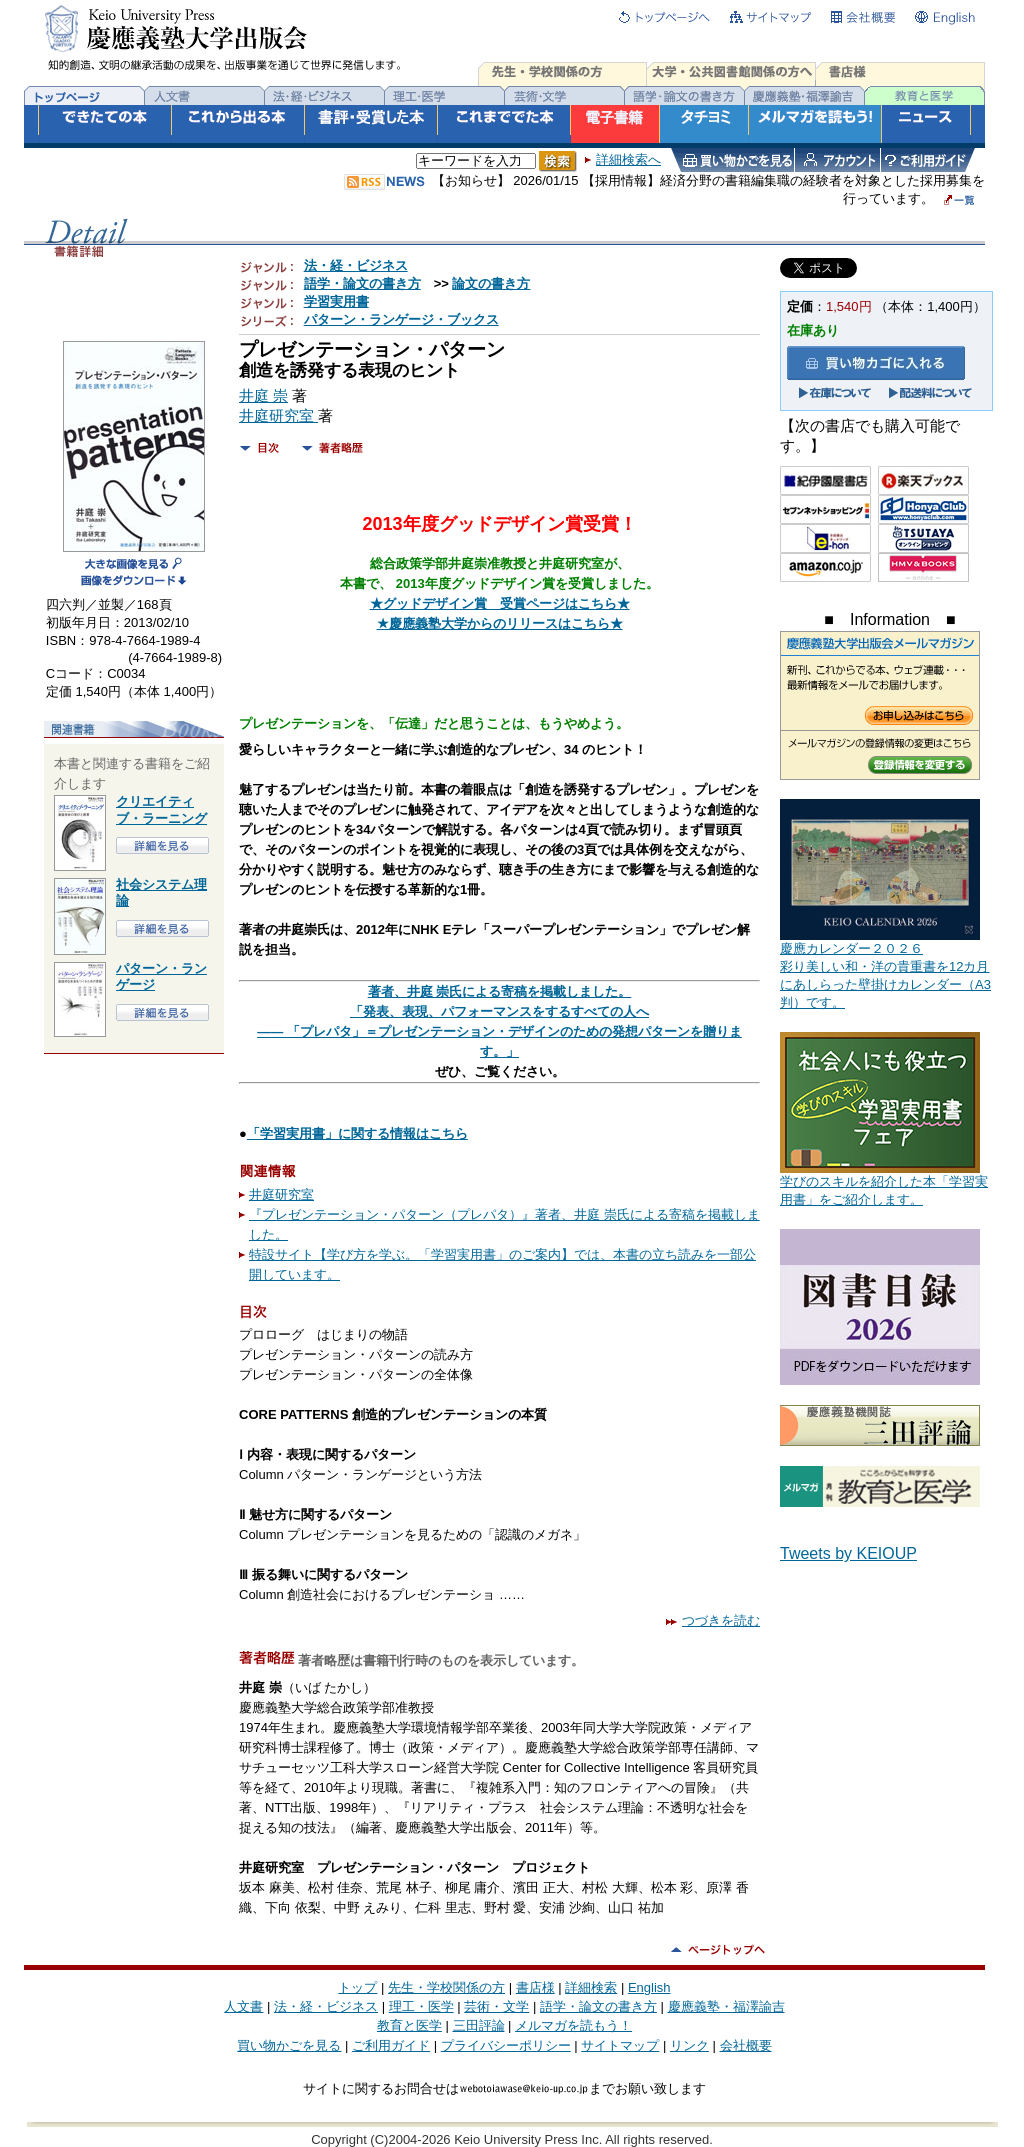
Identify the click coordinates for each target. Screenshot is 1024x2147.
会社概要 (746, 2045)
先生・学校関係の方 (446, 1987)
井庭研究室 (278, 416)
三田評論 (479, 2025)
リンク (689, 2045)
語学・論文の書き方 (362, 283)
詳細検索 (591, 1987)
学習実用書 (336, 301)
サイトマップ (620, 2045)
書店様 (535, 1987)
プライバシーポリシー (506, 2045)
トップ (357, 1987)
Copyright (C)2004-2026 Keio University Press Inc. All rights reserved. (512, 2139)
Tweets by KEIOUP (848, 1553)
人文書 (243, 2006)
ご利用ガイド (391, 2045)
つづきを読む (713, 1620)
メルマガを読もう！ (573, 2025)
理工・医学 (421, 2006)
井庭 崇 (263, 396)
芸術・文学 (496, 2006)
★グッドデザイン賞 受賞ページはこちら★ (500, 603)
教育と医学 (409, 2025)
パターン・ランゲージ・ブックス (401, 319)
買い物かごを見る (289, 2045)
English (649, 1987)
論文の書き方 (491, 283)
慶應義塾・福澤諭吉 (726, 2006)
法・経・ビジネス (356, 265)
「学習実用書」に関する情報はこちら (357, 1133)
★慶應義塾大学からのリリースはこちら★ (500, 623)
